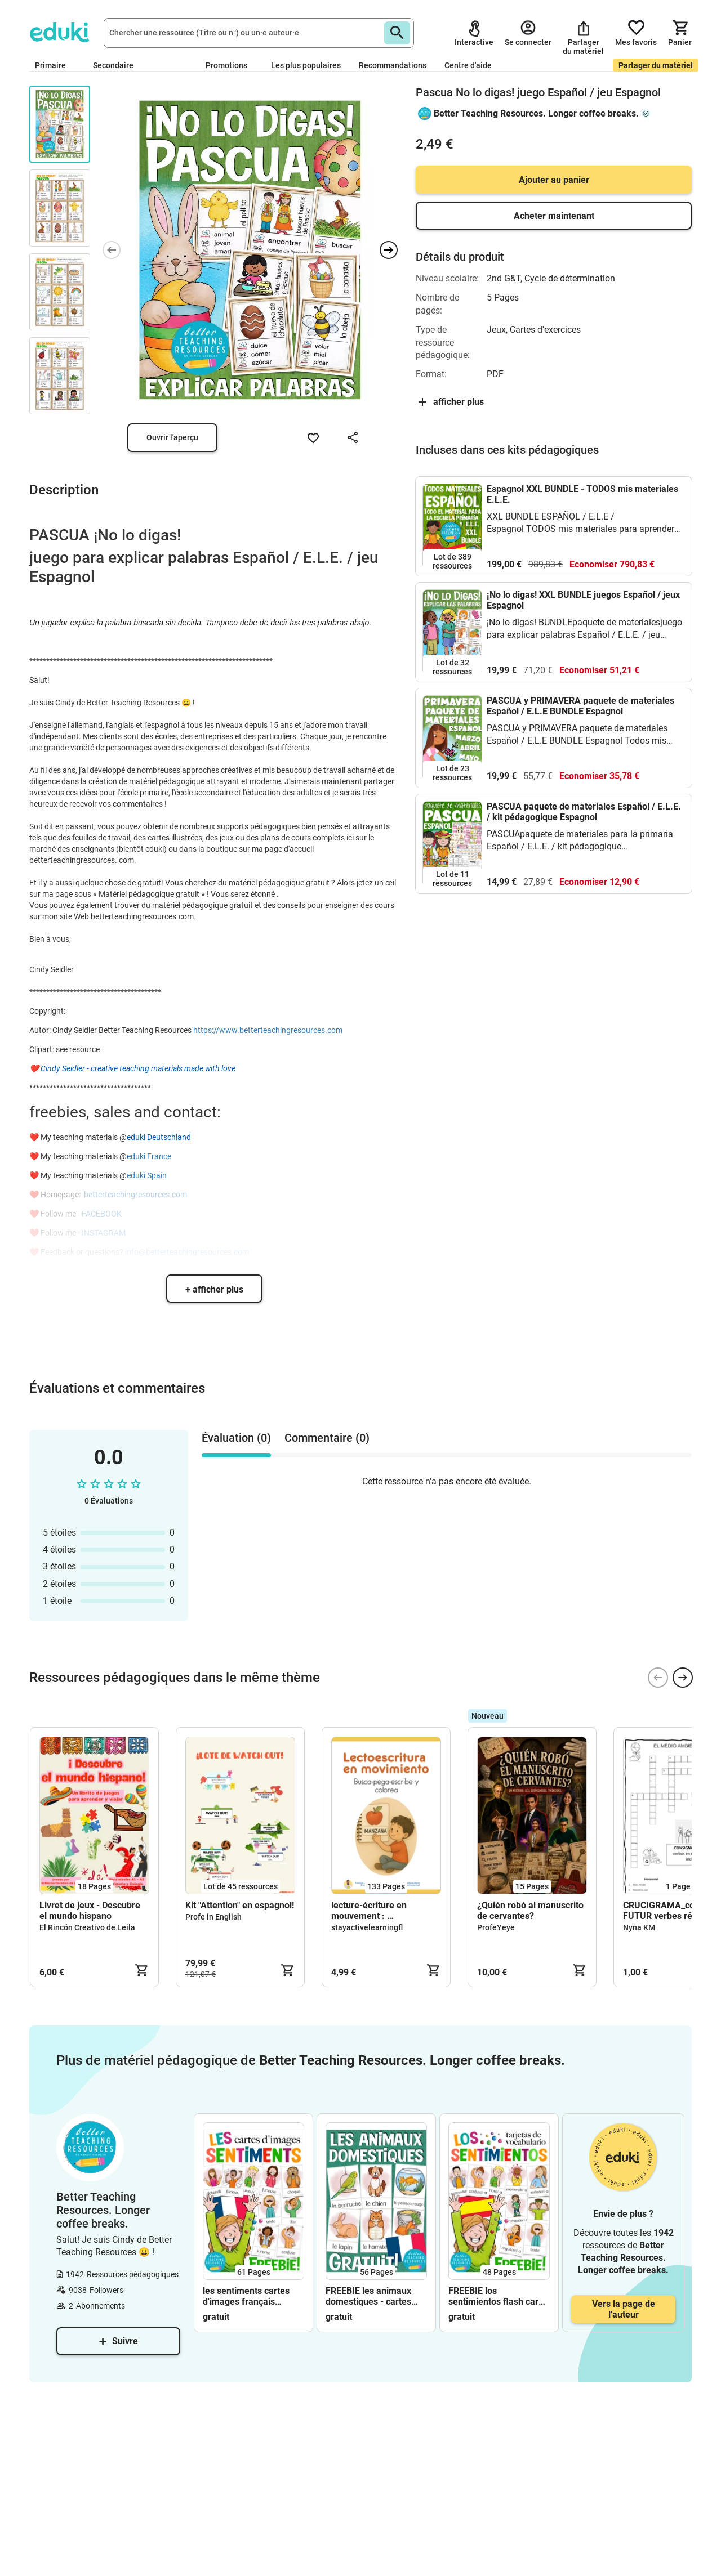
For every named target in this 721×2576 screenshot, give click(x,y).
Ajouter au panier (554, 180)
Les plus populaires (306, 65)
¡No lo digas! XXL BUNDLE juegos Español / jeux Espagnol (583, 600)
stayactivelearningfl (367, 1927)
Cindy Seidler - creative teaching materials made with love (138, 1068)
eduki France (149, 1156)
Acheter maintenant (554, 216)
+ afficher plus (214, 1289)
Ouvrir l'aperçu (172, 437)
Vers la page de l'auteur (623, 2309)
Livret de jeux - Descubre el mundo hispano (89, 1910)
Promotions (226, 65)
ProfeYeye (496, 1927)
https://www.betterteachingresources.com (267, 1030)
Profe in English (213, 1916)
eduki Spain (147, 1175)
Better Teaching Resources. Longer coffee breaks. (536, 113)
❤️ (35, 1068)
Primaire (55, 65)
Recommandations (392, 65)
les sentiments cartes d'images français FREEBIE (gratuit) (246, 2296)
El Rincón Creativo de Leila (87, 1927)
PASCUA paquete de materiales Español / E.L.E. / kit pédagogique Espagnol (584, 811)
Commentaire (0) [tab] (327, 1437)
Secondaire (118, 65)
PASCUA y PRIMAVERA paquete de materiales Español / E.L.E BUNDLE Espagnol (580, 706)
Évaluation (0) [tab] (236, 1437)
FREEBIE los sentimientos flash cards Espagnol (498, 2296)
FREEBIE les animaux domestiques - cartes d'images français (368, 2296)
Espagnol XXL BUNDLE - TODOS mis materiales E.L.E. (582, 494)
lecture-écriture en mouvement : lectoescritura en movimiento (369, 1910)
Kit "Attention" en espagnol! (239, 1905)
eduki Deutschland (160, 1137)
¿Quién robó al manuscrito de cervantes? (530, 1910)
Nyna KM (639, 1927)
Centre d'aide (468, 65)
